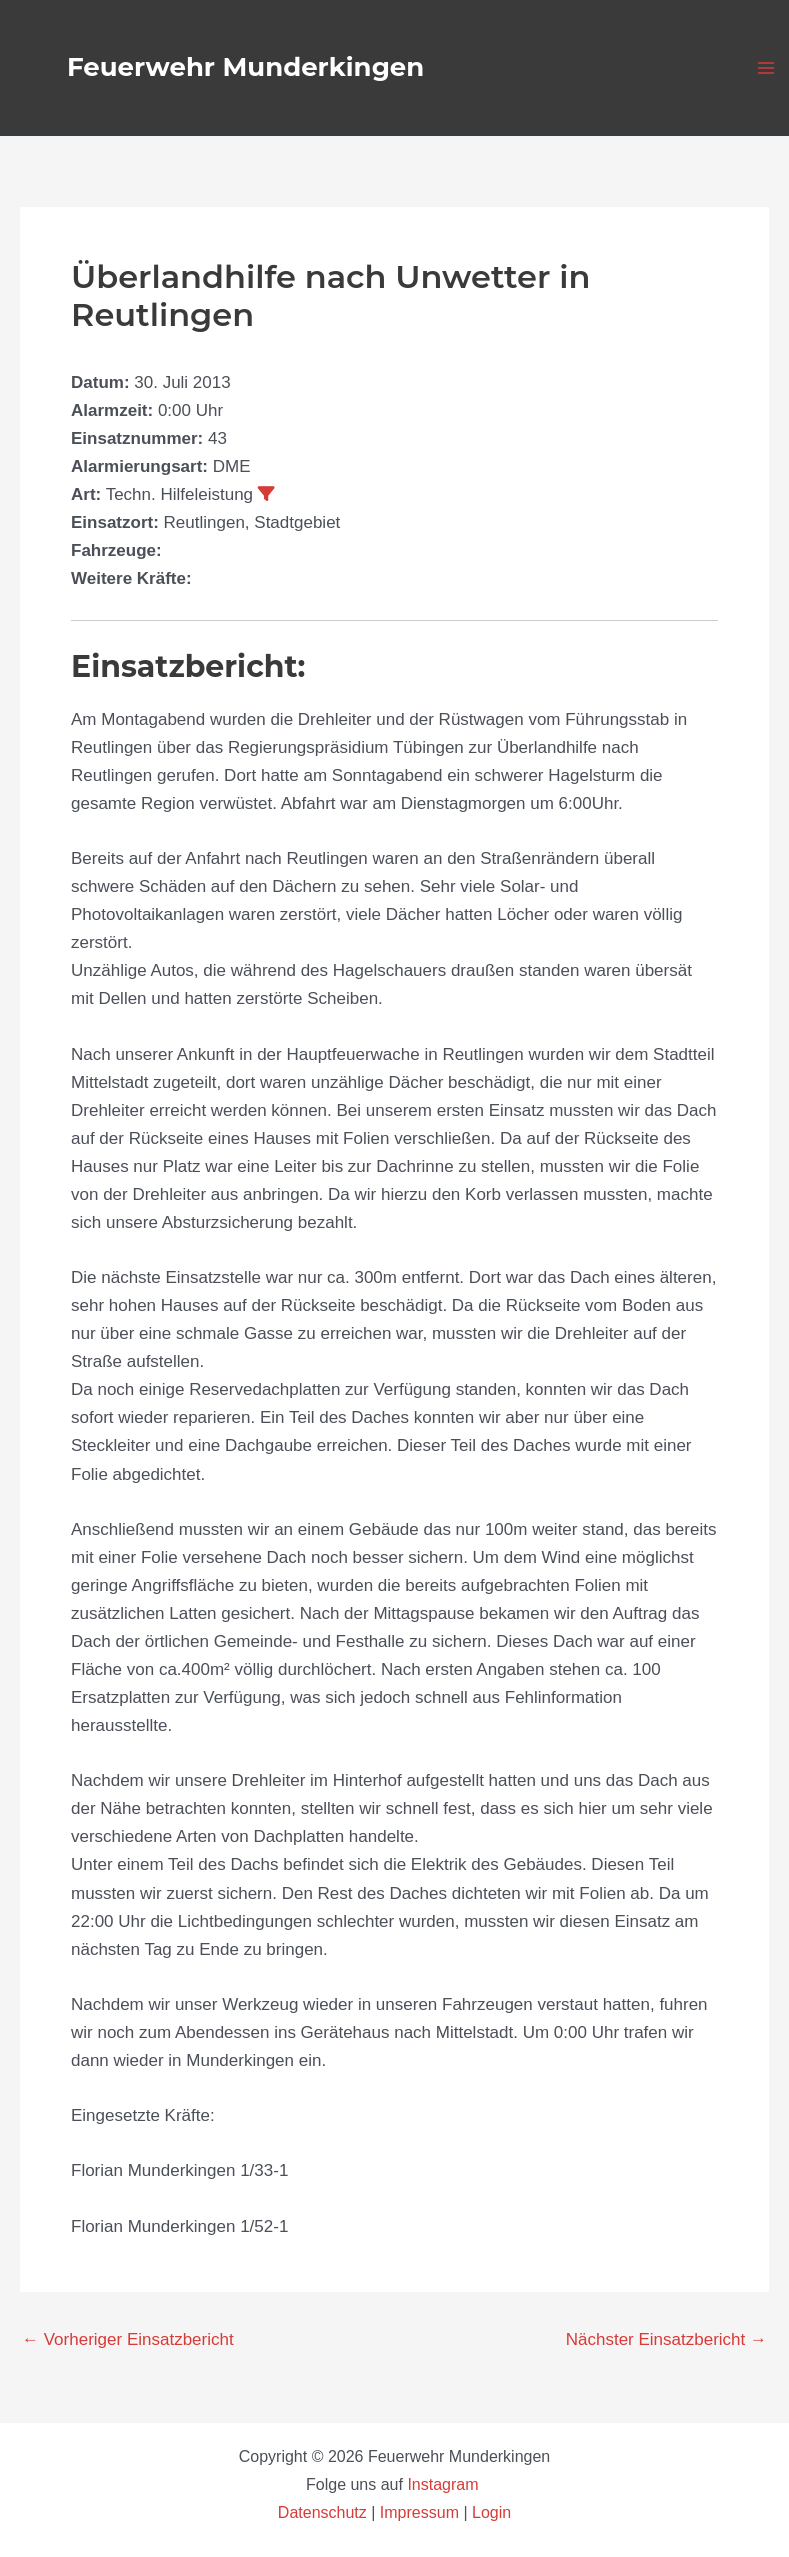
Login (491, 2512)
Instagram (445, 2484)
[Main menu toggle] (767, 68)
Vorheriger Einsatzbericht (128, 2339)
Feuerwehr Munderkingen (245, 67)
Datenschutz (324, 2512)
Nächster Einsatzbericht (666, 2339)
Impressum (419, 2512)
